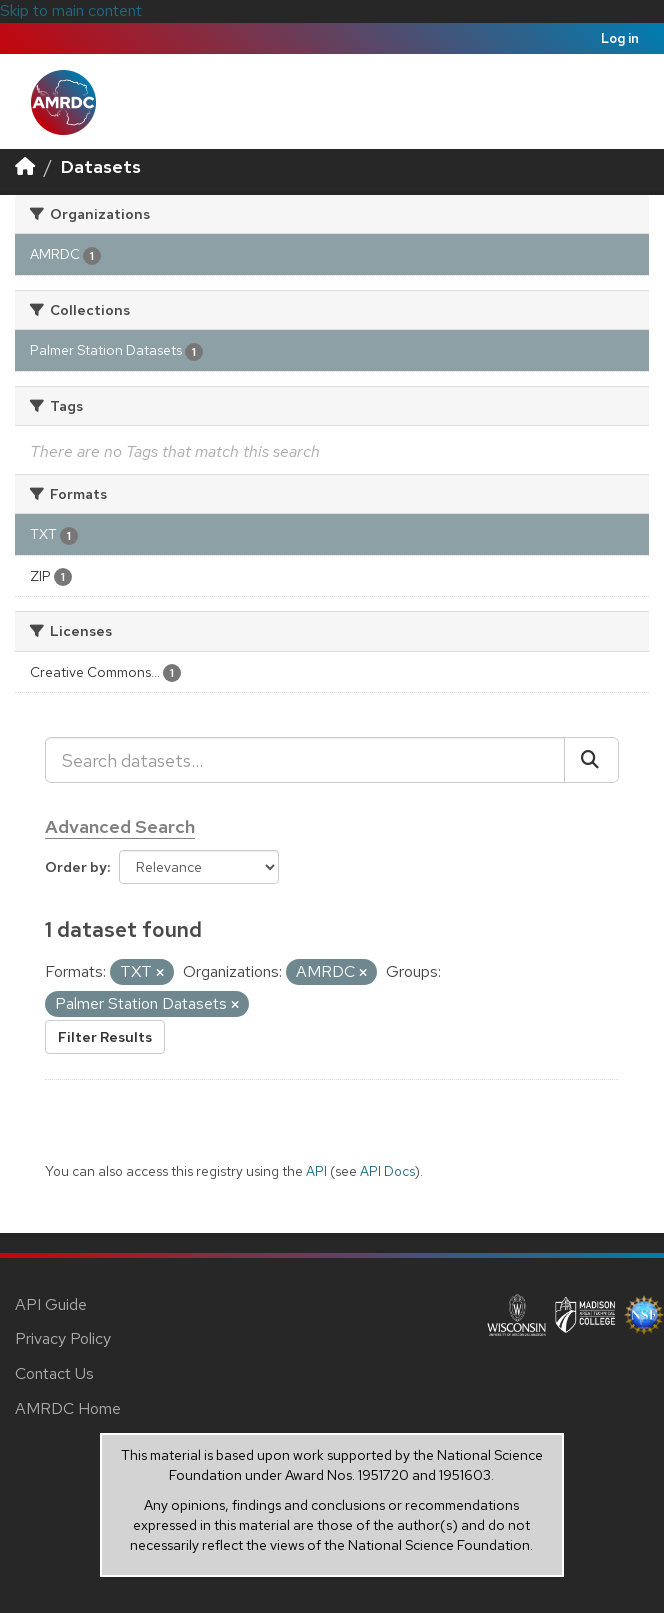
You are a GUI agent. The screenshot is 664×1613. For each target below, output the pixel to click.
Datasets (101, 166)
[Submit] (591, 760)
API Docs (387, 1171)
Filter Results (105, 1037)
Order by (76, 867)
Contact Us (54, 1373)
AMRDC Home (68, 1408)
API (316, 1171)
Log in (620, 38)
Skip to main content (71, 10)
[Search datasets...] (305, 760)
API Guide (51, 1304)
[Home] (25, 166)
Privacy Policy (63, 1338)
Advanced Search (120, 826)
